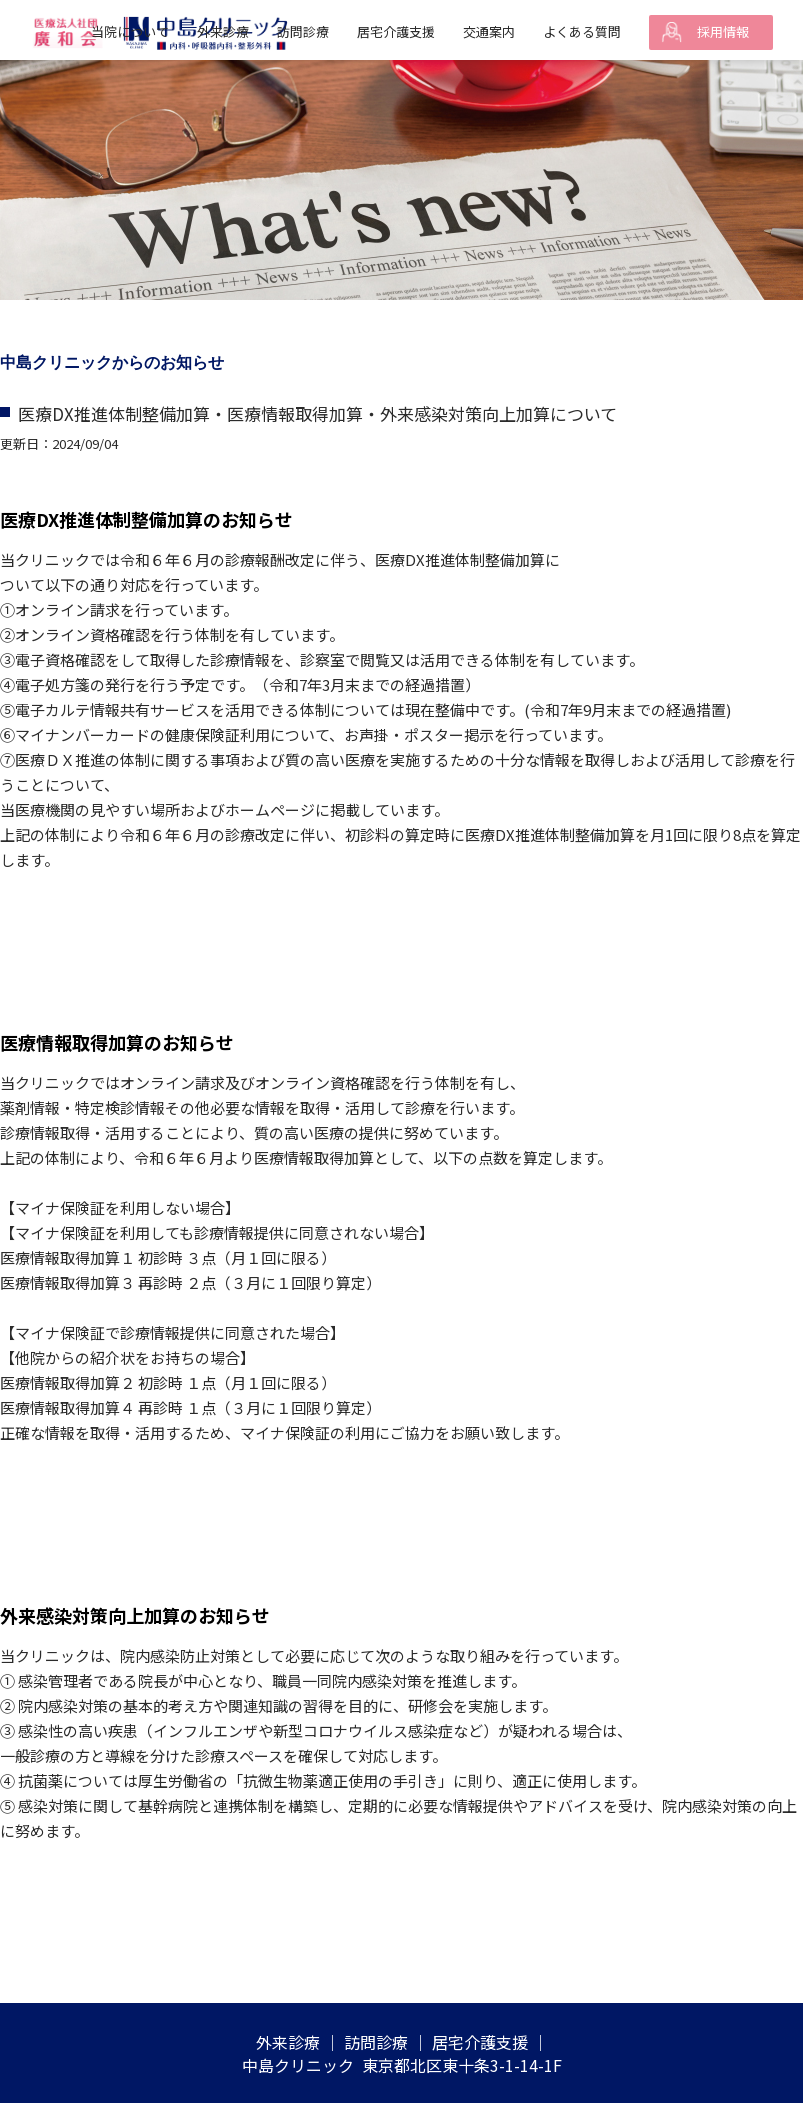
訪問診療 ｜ (386, 2042)
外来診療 (223, 31)
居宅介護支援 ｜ (490, 2042)
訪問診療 (303, 31)
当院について (130, 31)
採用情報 (723, 31)
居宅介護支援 (396, 31)
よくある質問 (582, 31)
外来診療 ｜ (298, 2042)
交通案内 (489, 31)
